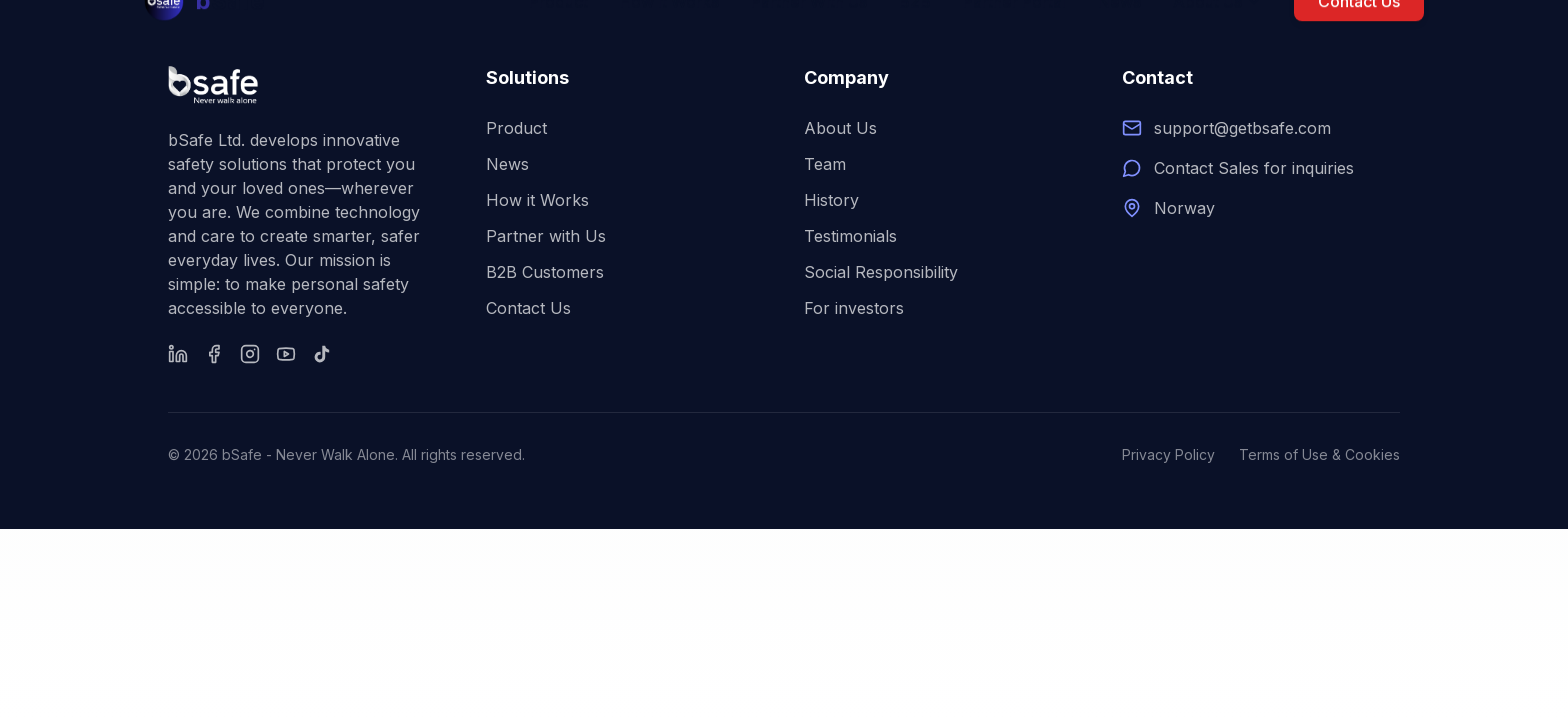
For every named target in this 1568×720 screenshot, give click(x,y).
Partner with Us (546, 236)
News (507, 164)
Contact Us (528, 308)
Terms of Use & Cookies (1319, 454)
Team (825, 164)
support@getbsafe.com (1242, 128)
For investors (854, 308)
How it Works (537, 200)
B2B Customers (545, 272)
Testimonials (850, 236)
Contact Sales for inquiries (1254, 168)
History (831, 200)
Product (516, 128)
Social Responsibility (881, 272)
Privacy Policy (1168, 454)
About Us (840, 128)
